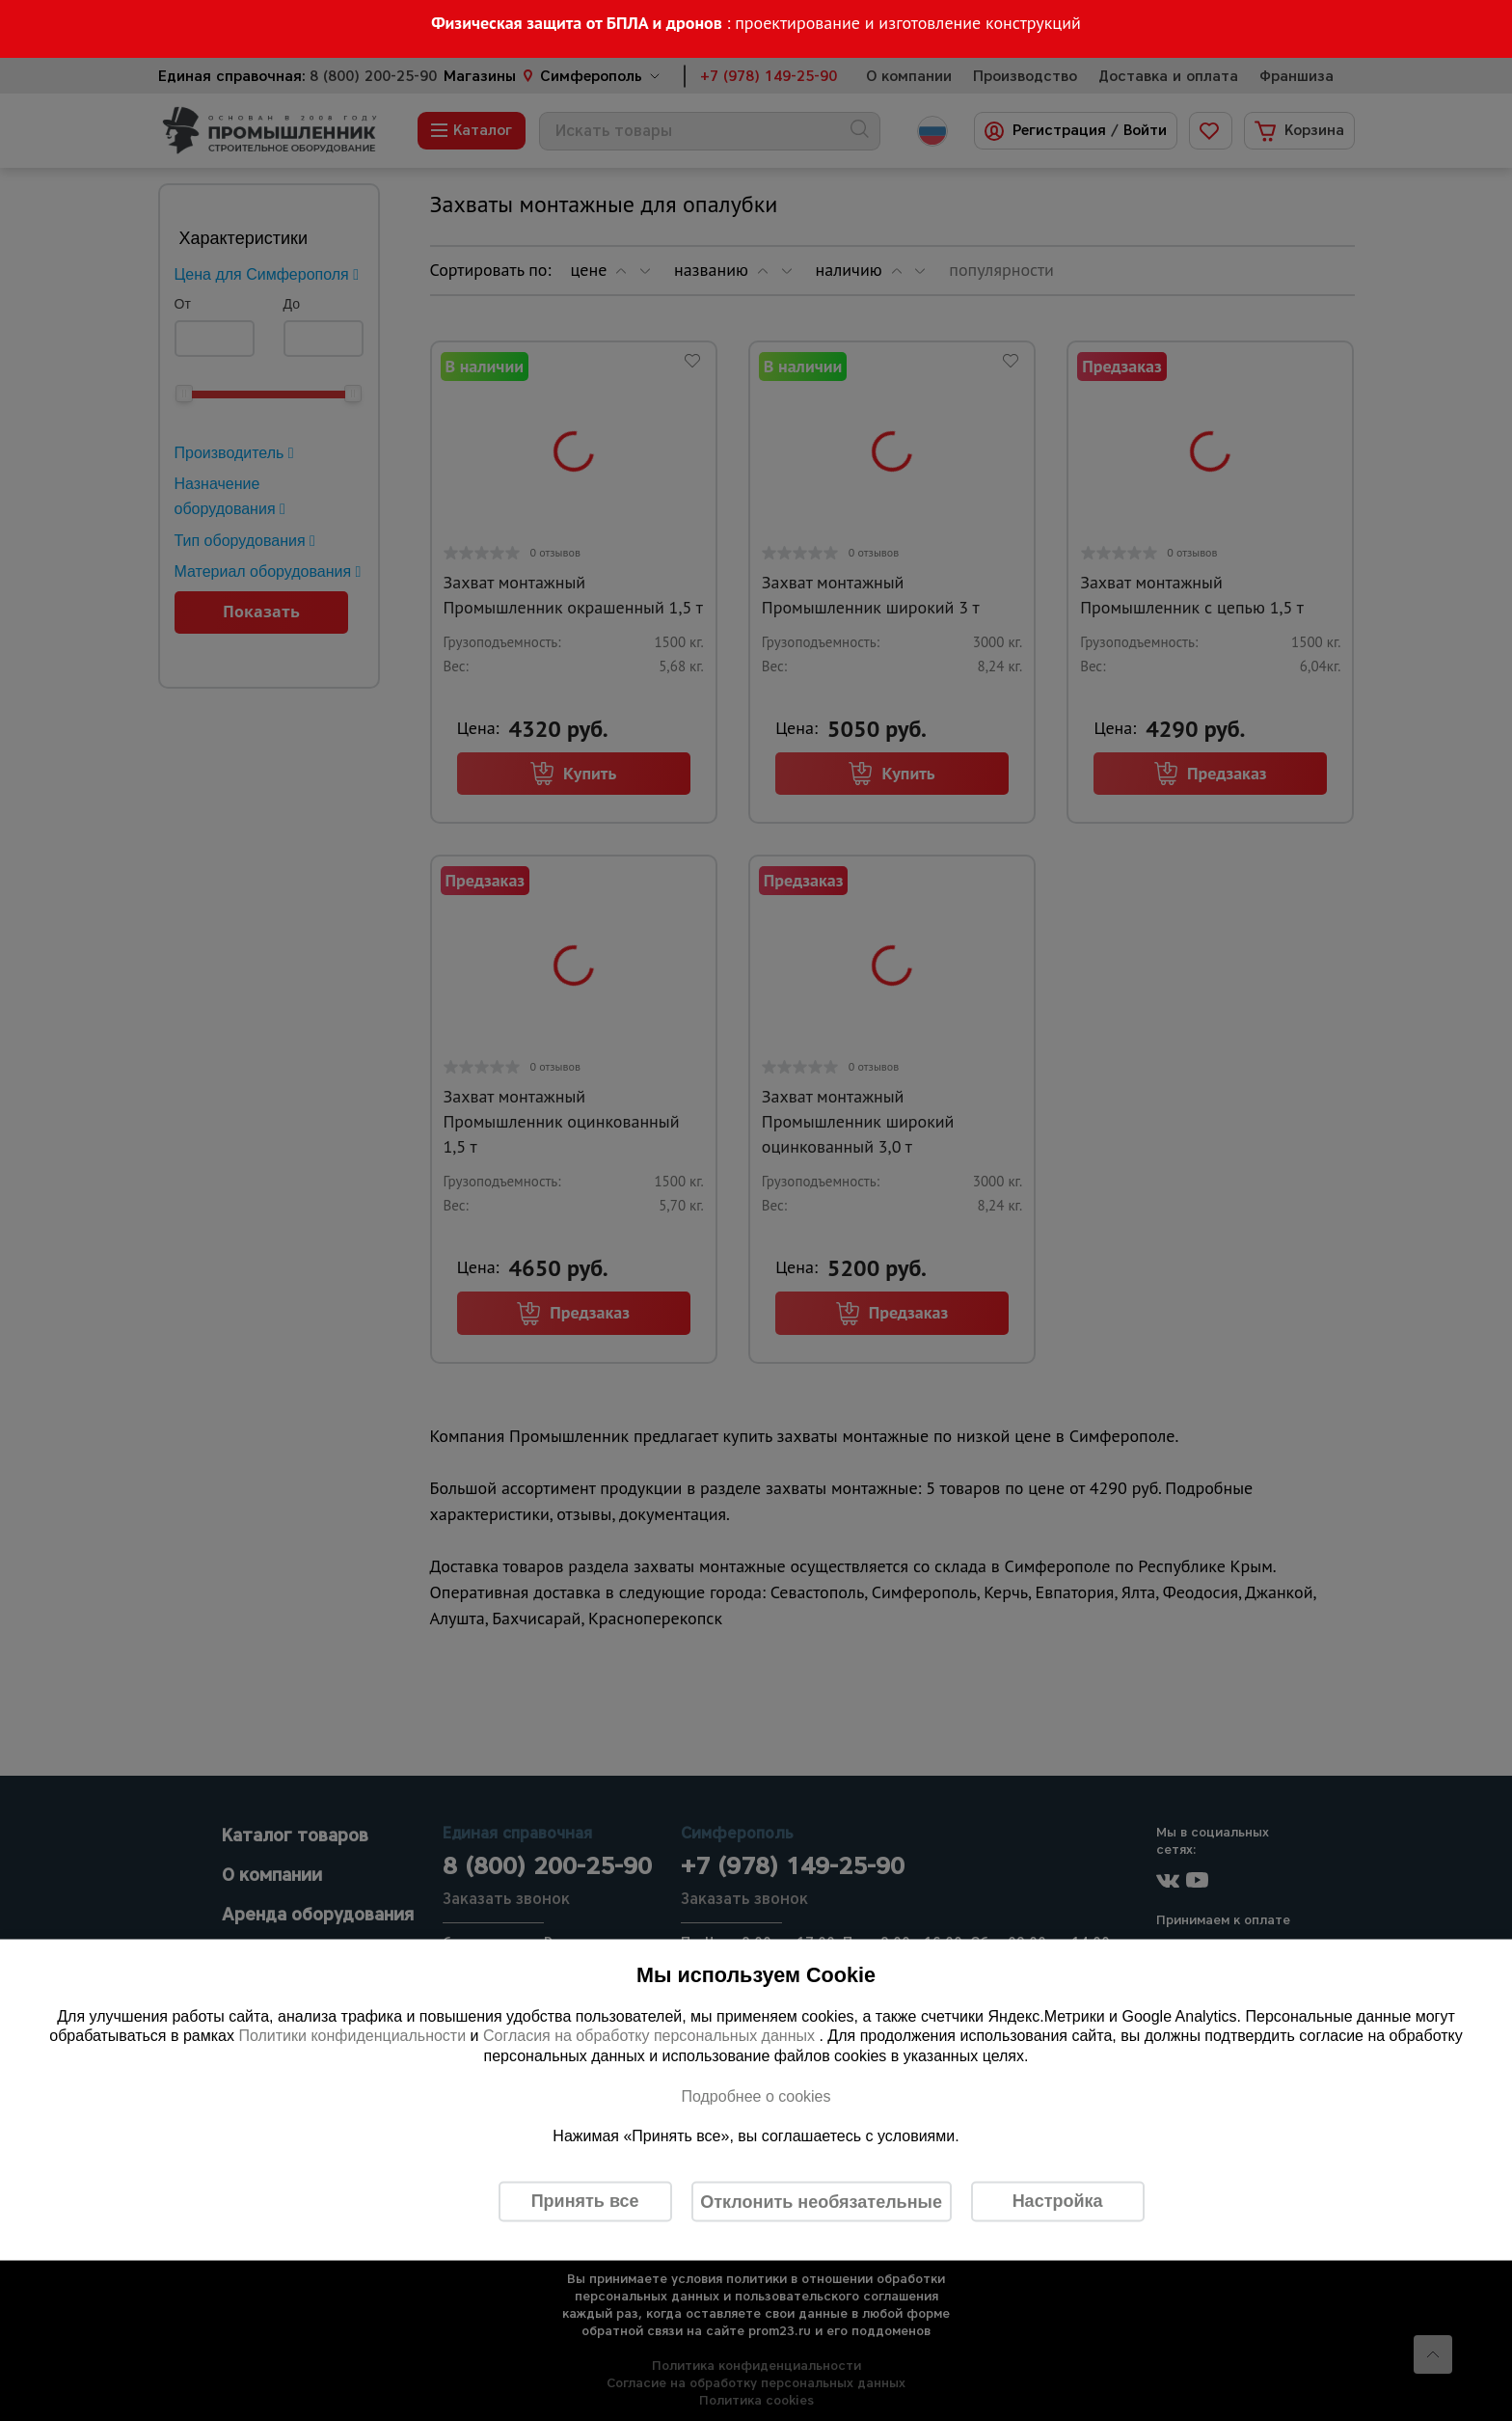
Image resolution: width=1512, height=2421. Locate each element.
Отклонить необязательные (821, 2201)
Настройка (1057, 2201)
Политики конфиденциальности (352, 2035)
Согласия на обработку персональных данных (651, 2035)
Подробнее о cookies (755, 2095)
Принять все (585, 2201)
